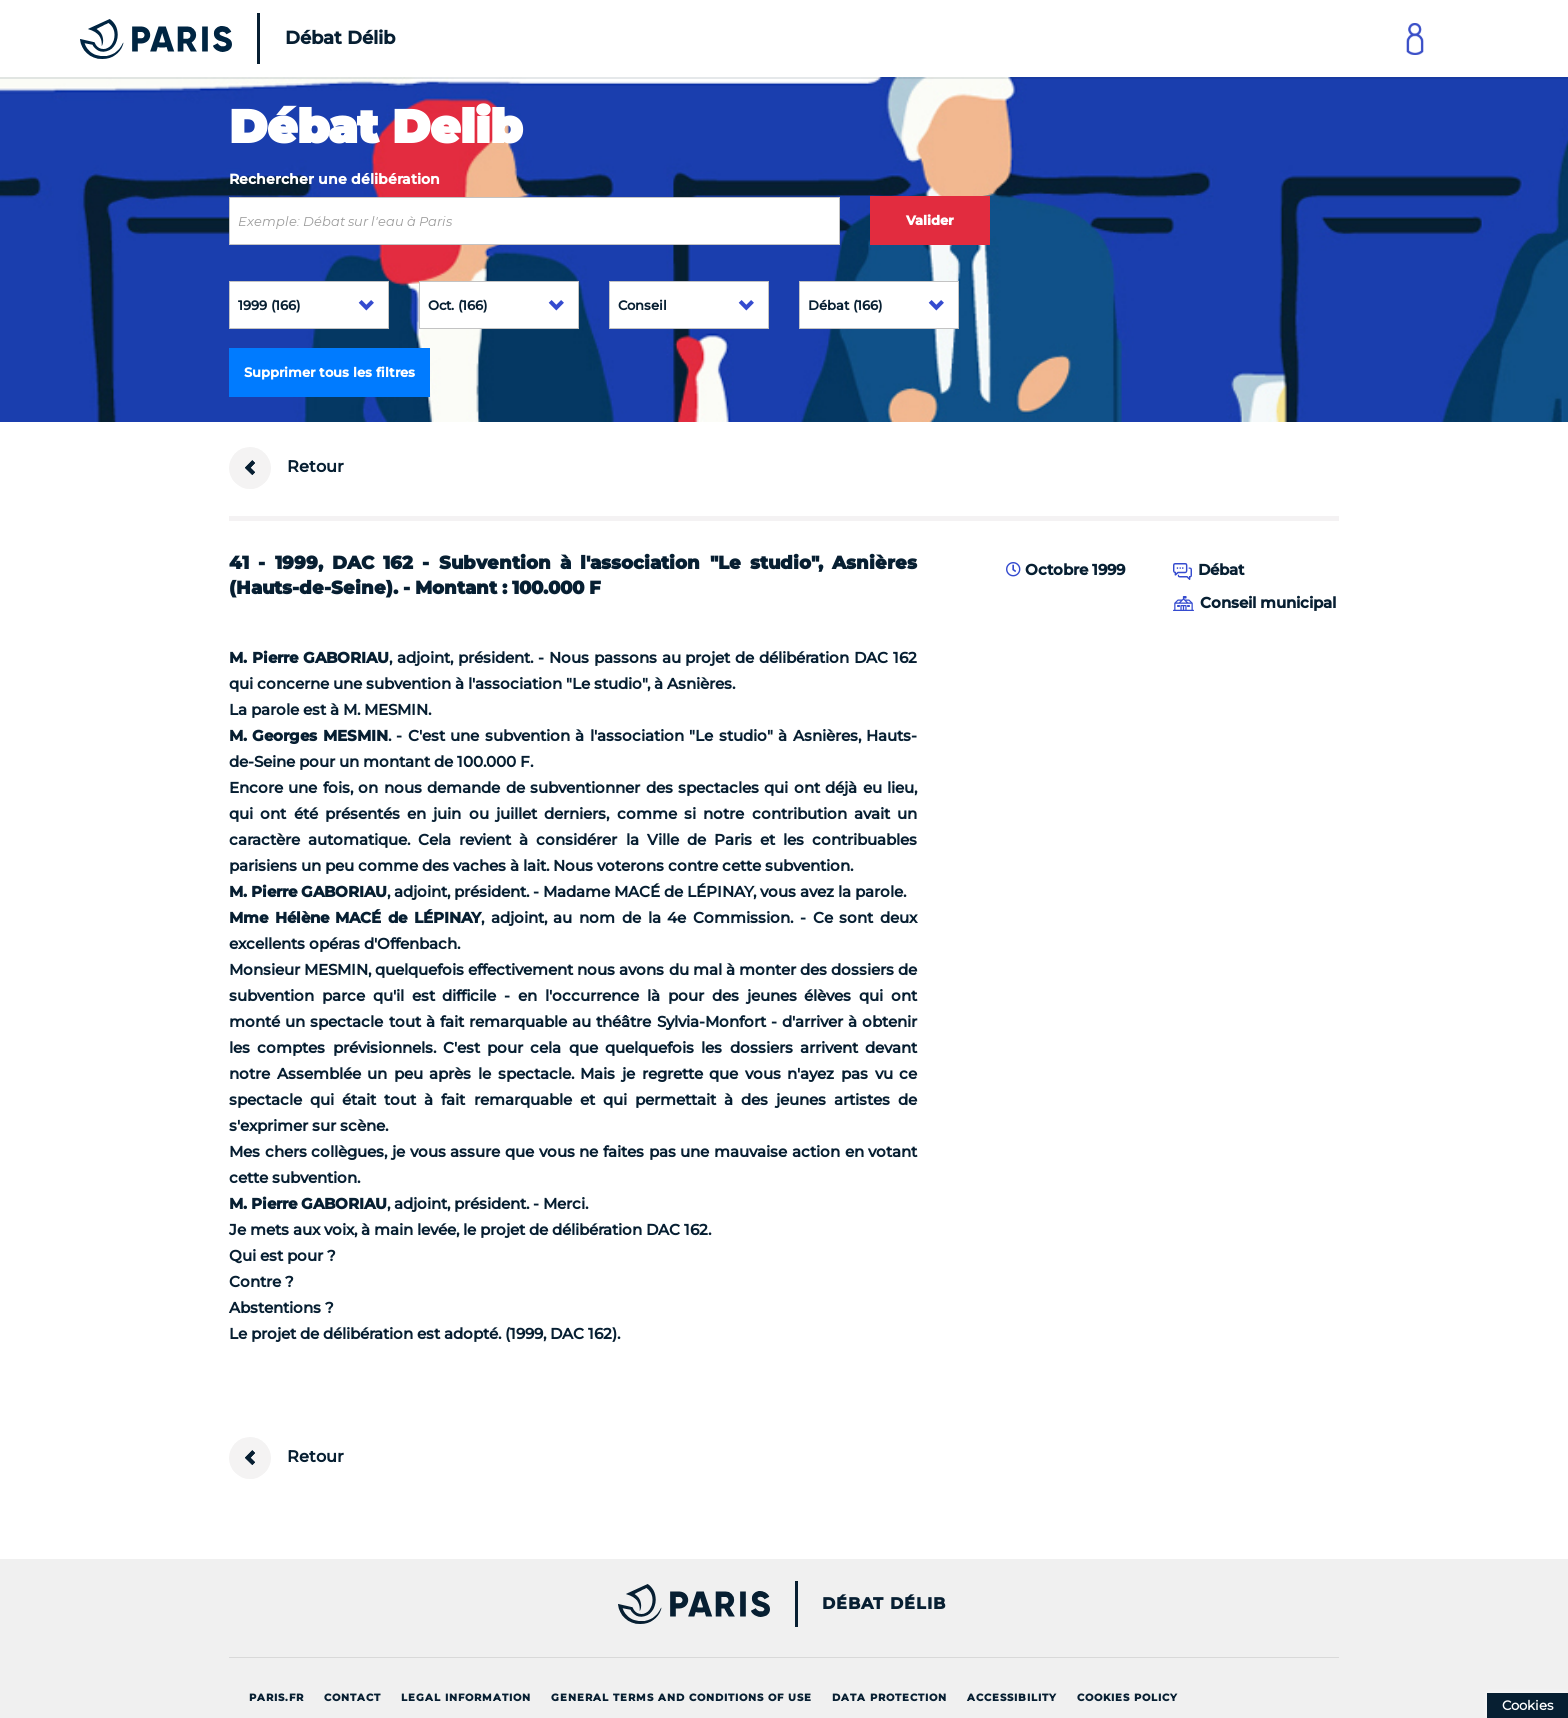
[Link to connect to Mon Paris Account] (1415, 38)
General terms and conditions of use (681, 1697)
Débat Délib (884, 1604)
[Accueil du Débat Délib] (210, 38)
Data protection (889, 1697)
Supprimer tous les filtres (329, 372)
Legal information (466, 1697)
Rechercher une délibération (334, 179)
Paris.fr (276, 1697)
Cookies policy (1127, 1697)
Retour (286, 468)
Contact (352, 1697)
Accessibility (1012, 1697)
